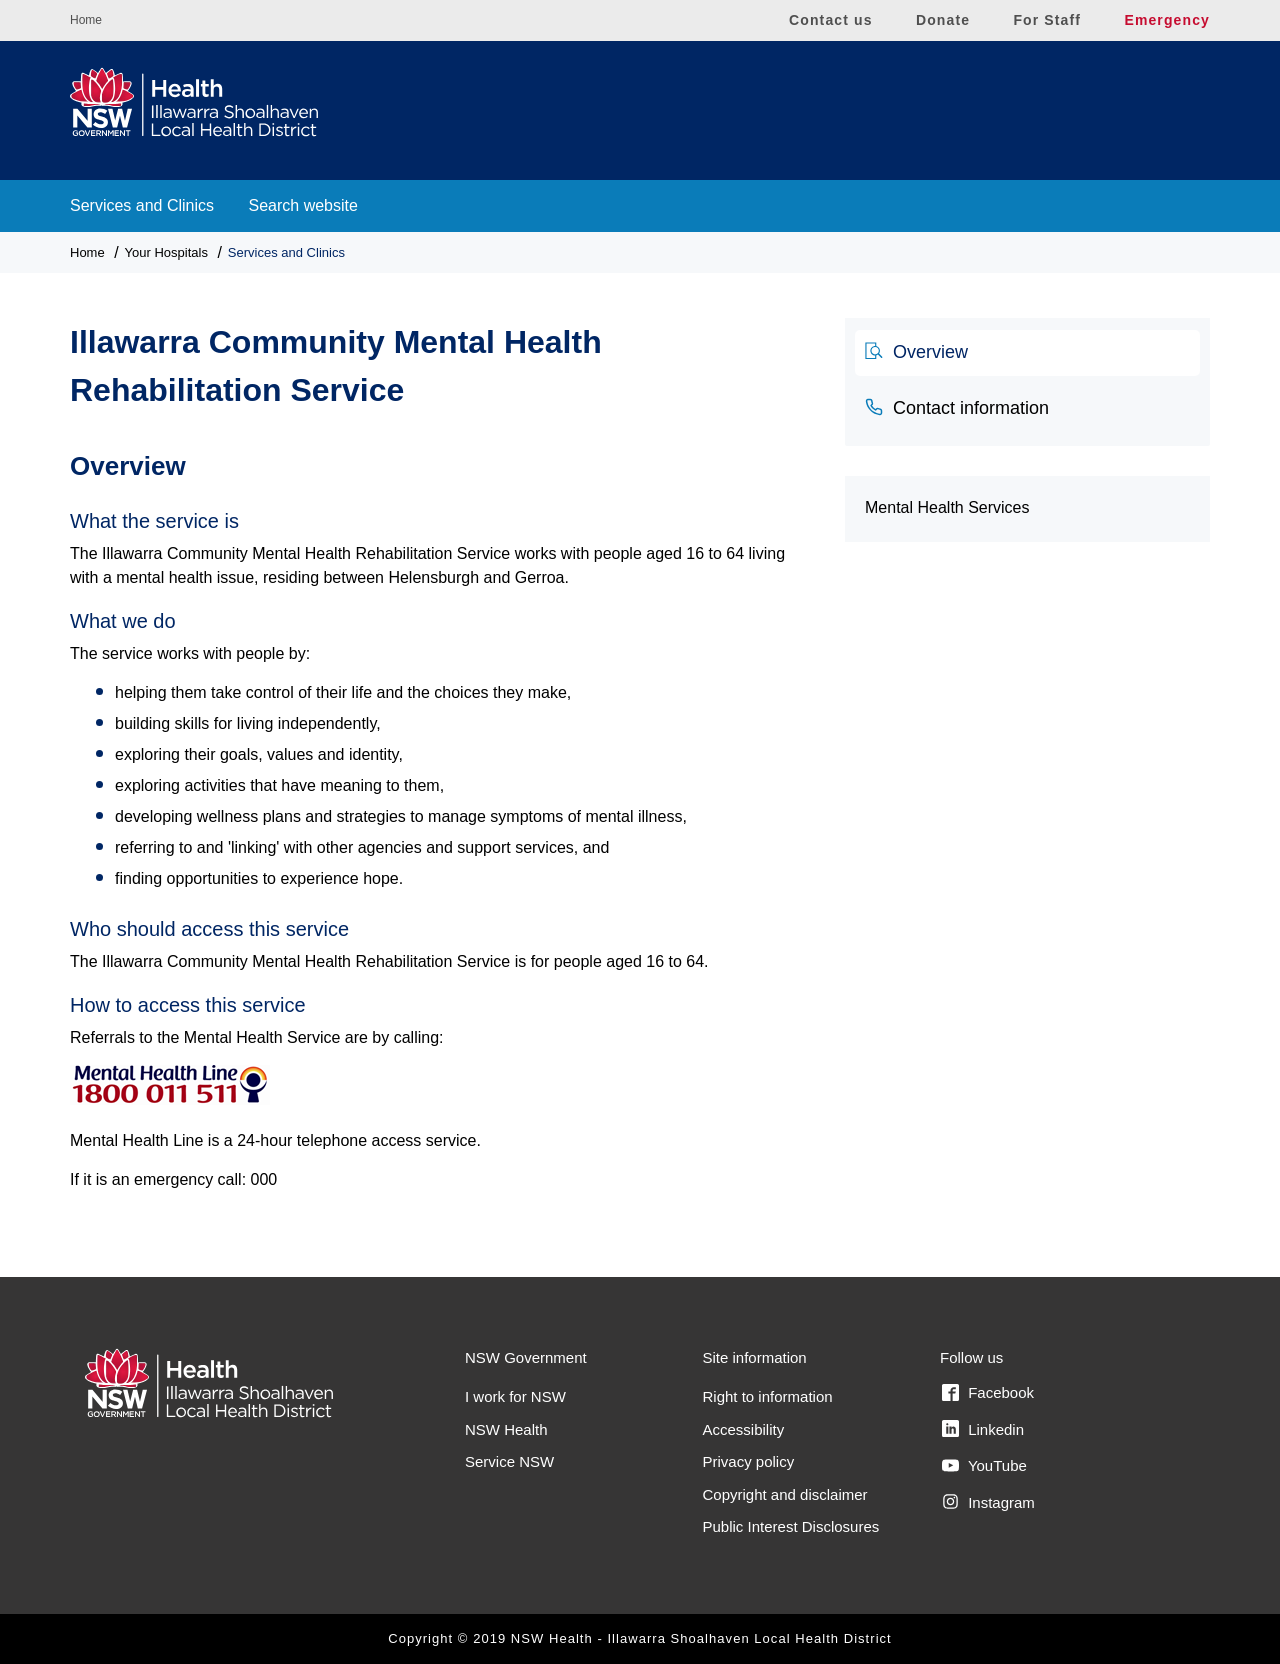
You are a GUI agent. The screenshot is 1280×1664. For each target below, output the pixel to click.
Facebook (988, 1393)
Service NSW (509, 1461)
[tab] (1027, 353)
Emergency (1167, 20)
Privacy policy (749, 1461)
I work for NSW (515, 1396)
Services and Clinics (142, 205)
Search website (303, 205)
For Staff (1047, 20)
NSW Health (506, 1429)
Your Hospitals (166, 252)
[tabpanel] (442, 810)
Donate (943, 20)
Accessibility (744, 1429)
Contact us (831, 20)
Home (86, 20)
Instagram (988, 1502)
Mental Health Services (947, 507)
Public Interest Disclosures (791, 1526)
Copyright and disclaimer (785, 1494)
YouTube (984, 1466)
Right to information (768, 1396)
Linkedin (983, 1429)
